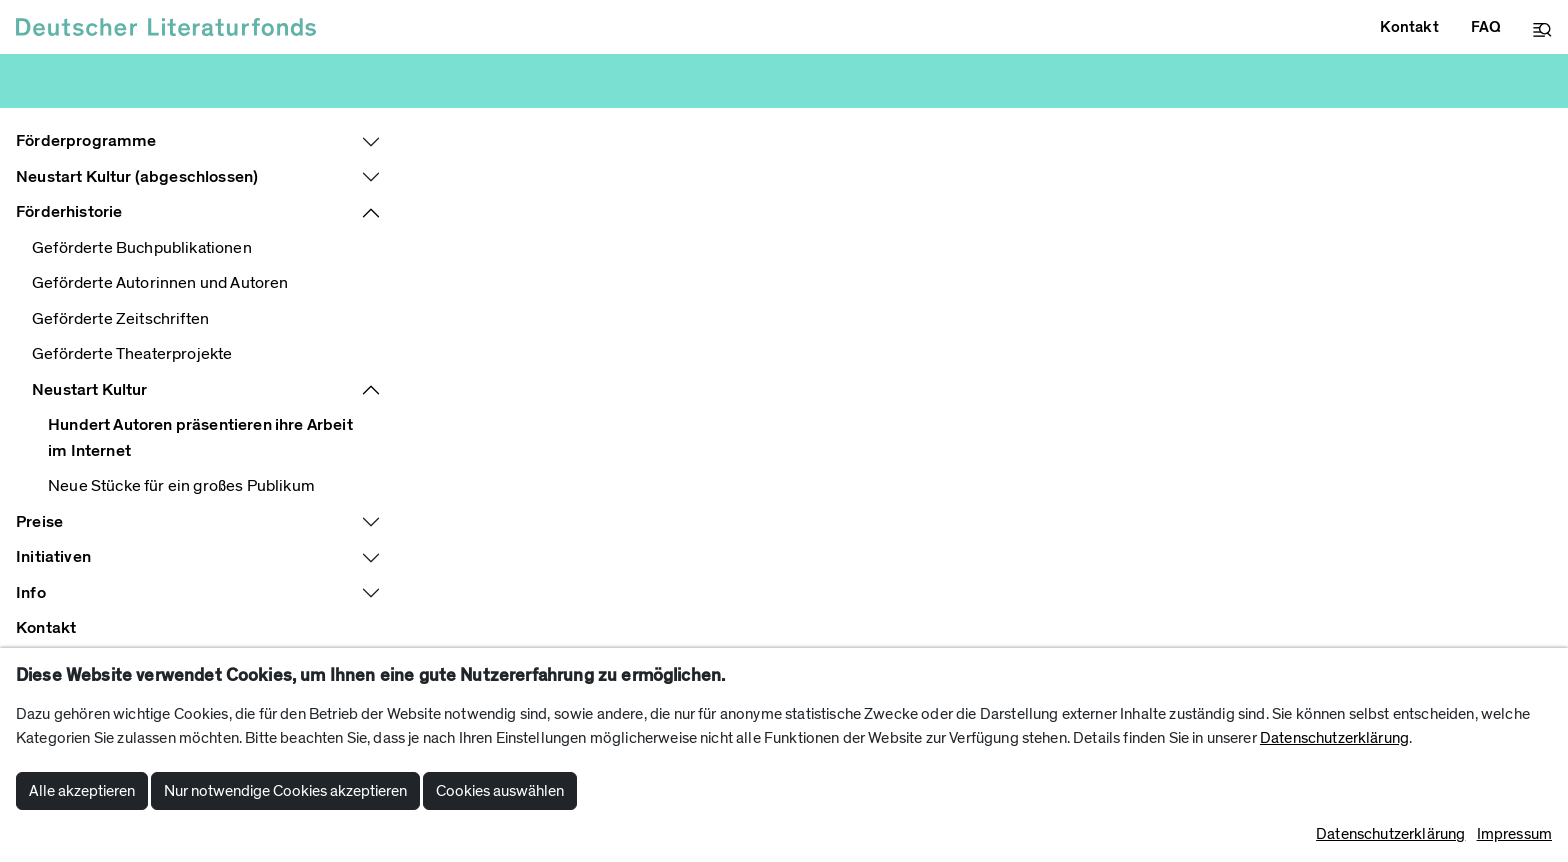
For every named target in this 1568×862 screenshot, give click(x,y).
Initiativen (53, 557)
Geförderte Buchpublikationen (142, 248)
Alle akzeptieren (82, 791)
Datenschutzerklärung (1334, 738)
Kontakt (46, 628)
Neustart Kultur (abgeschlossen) (137, 177)
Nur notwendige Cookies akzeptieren (285, 791)
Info (31, 593)
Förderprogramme (86, 141)
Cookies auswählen (500, 791)
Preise (39, 522)
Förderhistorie (69, 212)
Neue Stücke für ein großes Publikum (181, 486)
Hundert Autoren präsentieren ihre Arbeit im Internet (200, 438)
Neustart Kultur (90, 390)
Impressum (1514, 834)
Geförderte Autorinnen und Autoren (160, 283)
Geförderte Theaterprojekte (132, 354)
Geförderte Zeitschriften (120, 319)
